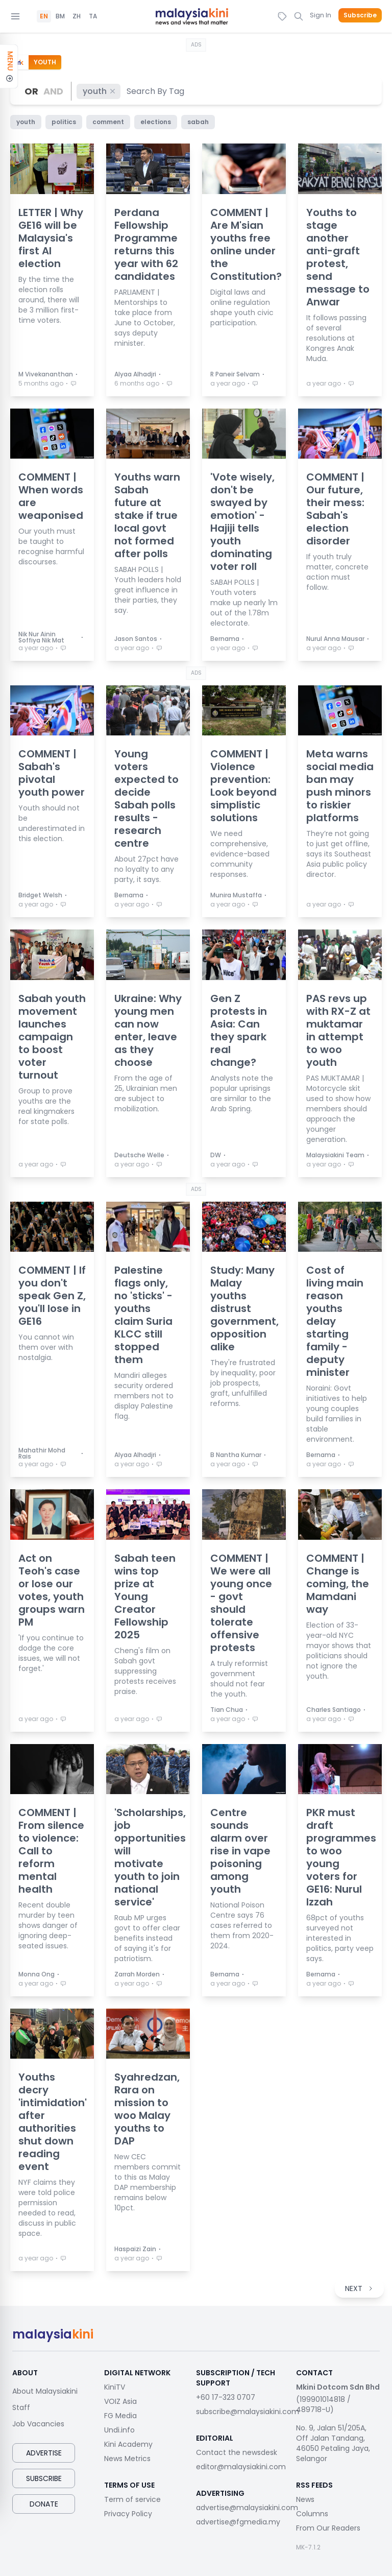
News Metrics (127, 2458)
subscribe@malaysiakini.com (247, 2411)
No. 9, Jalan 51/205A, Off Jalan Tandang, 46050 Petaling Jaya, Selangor (333, 2443)
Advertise (44, 2453)
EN (44, 16)
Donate (44, 2504)
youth (99, 91)
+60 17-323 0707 (225, 2397)
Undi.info (119, 2430)
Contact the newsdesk (236, 2452)
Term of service (132, 2499)
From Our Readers (328, 2528)
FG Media (120, 2416)
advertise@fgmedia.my (238, 2522)
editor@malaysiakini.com (241, 2467)
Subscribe (360, 15)
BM (60, 16)
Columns (312, 2514)
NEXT (359, 2288)
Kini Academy (128, 2444)
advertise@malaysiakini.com (247, 2507)
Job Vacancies (38, 2424)
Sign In (320, 15)
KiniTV (114, 2387)
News (305, 2499)
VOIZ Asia (120, 2401)
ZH (76, 16)
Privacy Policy (128, 2514)
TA (93, 16)
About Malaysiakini (45, 2391)
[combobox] (156, 91)
